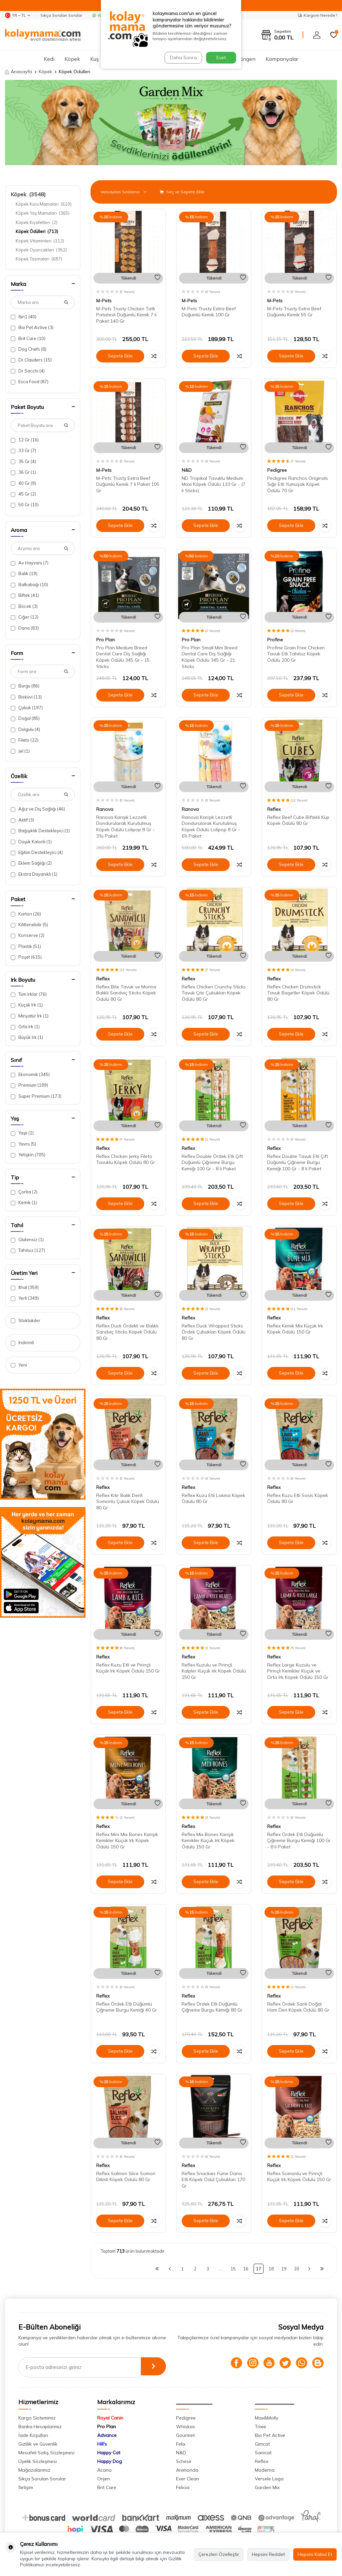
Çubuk (27, 708)
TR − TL (17, 15)
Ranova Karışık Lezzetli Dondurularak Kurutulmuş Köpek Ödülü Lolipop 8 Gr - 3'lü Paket (125, 826)
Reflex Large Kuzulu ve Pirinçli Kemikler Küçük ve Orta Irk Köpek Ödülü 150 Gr (297, 1671)
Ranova (104, 809)
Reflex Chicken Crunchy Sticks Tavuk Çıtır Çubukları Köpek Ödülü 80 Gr (214, 993)
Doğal (25, 718)
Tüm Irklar (29, 994)
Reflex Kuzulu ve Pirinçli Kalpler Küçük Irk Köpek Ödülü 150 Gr (214, 1671)
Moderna (265, 2470)
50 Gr (25, 505)
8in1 (23, 317)
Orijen (103, 2479)
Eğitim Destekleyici (37, 852)
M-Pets (104, 301)
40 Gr (23, 483)
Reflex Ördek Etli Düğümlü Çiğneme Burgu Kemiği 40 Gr (126, 2007)
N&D (187, 470)
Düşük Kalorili (31, 842)
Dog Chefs (28, 349)
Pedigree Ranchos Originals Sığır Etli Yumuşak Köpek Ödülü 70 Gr (297, 484)
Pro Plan (105, 640)
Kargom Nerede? (317, 15)
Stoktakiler (25, 1320)
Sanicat (263, 2453)
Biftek (25, 595)
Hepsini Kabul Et (315, 2554)
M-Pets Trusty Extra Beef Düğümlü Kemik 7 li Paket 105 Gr (127, 484)
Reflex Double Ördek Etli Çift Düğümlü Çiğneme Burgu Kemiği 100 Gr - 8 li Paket (212, 1162)
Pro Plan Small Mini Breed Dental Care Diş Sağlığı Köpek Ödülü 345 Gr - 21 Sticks (209, 657)
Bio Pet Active (32, 327)
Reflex (274, 809)
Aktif (22, 820)
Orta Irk (25, 1027)
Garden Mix (267, 2487)
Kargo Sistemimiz (37, 2418)
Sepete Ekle (120, 356)
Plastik (26, 946)
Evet (221, 58)
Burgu (25, 686)
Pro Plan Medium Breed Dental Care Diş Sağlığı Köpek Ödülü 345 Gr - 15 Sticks (123, 657)
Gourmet (185, 2435)
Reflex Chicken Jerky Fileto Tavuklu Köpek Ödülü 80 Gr (125, 1159)
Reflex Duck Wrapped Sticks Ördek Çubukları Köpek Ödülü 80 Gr (213, 1332)
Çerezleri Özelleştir (218, 2554)
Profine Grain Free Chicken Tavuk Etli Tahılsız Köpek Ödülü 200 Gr (296, 654)
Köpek (72, 59)
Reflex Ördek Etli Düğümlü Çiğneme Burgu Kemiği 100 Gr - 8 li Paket (299, 1840)
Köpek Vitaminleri (40, 240)
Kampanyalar (282, 59)
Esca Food (29, 382)
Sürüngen (243, 59)
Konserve (27, 935)
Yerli (25, 1298)
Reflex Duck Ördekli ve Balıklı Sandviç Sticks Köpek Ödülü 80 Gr (127, 1332)
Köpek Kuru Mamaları (43, 204)
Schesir (184, 2461)
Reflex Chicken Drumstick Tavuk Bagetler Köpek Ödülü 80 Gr (298, 993)
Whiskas (185, 2427)
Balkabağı (29, 584)
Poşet (26, 957)
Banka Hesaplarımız (40, 2427)
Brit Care (28, 338)
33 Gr (23, 450)
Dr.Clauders (31, 360)
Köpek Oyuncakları (41, 249)
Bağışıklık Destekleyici (40, 831)
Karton (26, 914)
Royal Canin (110, 2418)
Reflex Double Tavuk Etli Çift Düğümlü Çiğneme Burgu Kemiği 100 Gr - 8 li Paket (297, 1162)
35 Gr (23, 461)
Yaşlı (22, 1133)
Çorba (24, 1192)
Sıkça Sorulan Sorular (61, 15)
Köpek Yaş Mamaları (42, 213)
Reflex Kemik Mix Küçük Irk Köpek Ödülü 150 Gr (295, 1329)
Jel (20, 751)
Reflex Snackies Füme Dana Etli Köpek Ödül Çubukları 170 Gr (213, 2179)
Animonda (187, 2470)
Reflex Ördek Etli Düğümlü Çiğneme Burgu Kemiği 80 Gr (212, 2007)
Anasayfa (18, 72)
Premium (29, 1085)
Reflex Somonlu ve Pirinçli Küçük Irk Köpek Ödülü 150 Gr (299, 2176)
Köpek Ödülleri (37, 231)
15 (233, 2268)
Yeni (19, 1365)
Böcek (24, 606)
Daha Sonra (182, 58)
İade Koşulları (33, 2435)
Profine (275, 640)
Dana (25, 628)
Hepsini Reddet (268, 2554)
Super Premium (36, 1096)
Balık (24, 573)
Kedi (49, 59)
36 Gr (23, 472)
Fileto (24, 740)
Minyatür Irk (29, 1016)
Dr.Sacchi (28, 371)
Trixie (260, 2427)
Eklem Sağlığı (31, 863)
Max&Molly (266, 2418)
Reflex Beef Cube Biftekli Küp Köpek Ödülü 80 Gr (298, 820)
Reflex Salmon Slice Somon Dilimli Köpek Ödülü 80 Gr (125, 2176)
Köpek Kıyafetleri (36, 222)
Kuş (94, 59)
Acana (104, 2470)
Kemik (24, 1202)
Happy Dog (109, 2461)
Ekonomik (30, 1074)
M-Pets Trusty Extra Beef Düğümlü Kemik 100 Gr (209, 312)
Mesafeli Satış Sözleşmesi (46, 2453)
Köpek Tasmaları (39, 258)
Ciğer (24, 617)
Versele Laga (269, 2479)
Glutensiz (27, 1240)
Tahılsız (28, 1250)
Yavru (23, 1144)
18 (271, 2268)
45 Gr (23, 494)
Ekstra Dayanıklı (34, 874)
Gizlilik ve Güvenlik (37, 2444)
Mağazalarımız (34, 2470)
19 (284, 2268)
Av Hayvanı (29, 563)
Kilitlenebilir (29, 925)
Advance (107, 2435)
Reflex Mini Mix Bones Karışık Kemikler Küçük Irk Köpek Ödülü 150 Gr (127, 1840)
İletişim (25, 2487)
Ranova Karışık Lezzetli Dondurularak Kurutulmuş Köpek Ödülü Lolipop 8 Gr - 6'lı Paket (211, 826)
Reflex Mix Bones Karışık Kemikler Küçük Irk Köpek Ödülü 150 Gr (208, 1840)
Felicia (182, 2487)
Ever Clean (187, 2479)
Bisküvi (26, 697)
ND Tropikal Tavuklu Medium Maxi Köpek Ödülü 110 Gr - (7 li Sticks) (213, 484)
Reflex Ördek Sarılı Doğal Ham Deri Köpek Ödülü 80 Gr (298, 2007)
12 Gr (25, 440)
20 (296, 2268)
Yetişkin (28, 1155)
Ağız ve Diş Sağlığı (38, 809)
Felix (180, 2444)
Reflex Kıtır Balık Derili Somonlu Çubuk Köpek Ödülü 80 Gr (127, 1501)
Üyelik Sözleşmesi (37, 2461)
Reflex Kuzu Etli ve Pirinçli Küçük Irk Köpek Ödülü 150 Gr (128, 1668)
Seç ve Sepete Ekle (182, 191)
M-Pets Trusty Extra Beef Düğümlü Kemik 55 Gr (294, 312)
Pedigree (277, 470)
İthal (25, 1287)
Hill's (102, 2444)
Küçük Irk (27, 1005)
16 (245, 2268)
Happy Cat (108, 2453)
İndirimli (22, 1343)
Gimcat (262, 2444)
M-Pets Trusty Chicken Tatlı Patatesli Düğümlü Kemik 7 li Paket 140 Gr (126, 315)
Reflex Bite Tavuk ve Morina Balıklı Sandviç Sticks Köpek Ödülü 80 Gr (126, 993)
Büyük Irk (27, 1037)
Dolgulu (25, 729)
